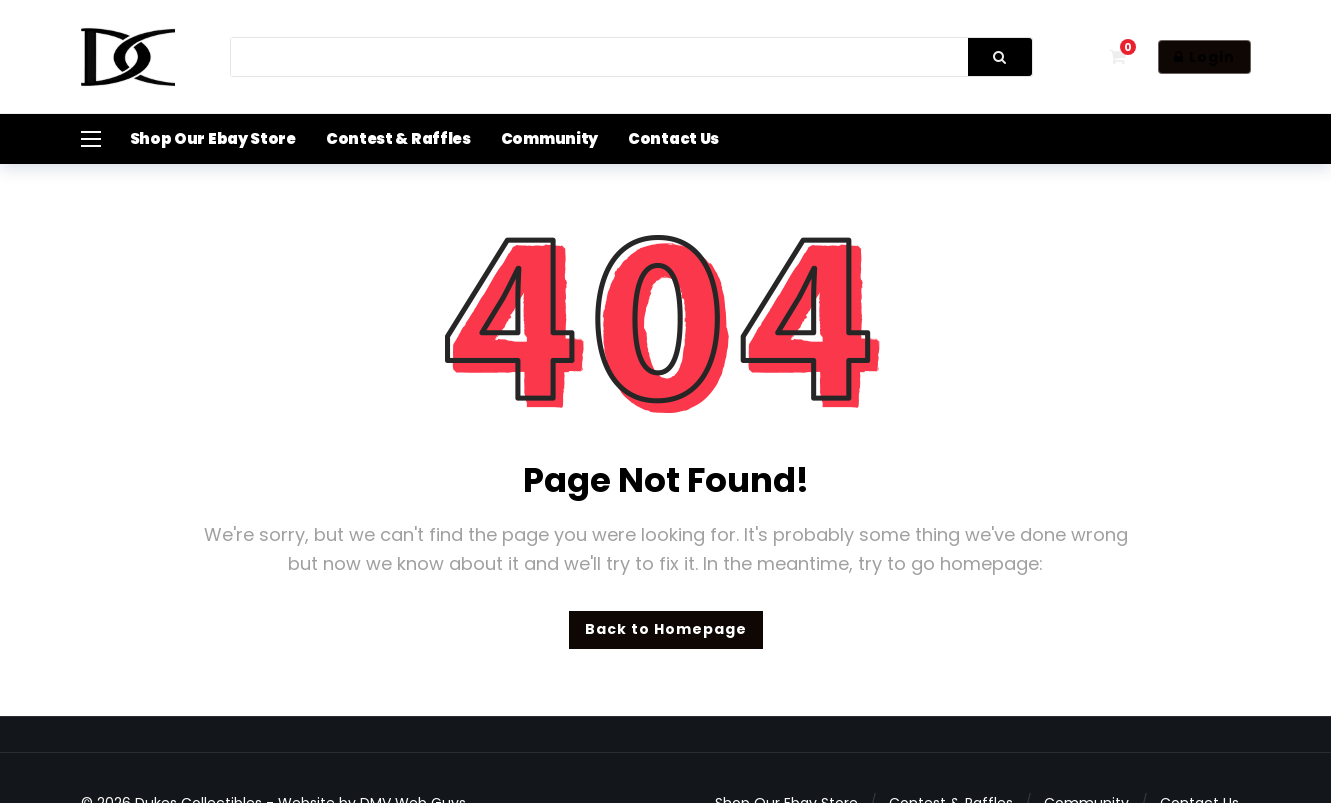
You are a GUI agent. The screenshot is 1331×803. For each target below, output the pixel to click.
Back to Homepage (666, 629)
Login (1204, 57)
